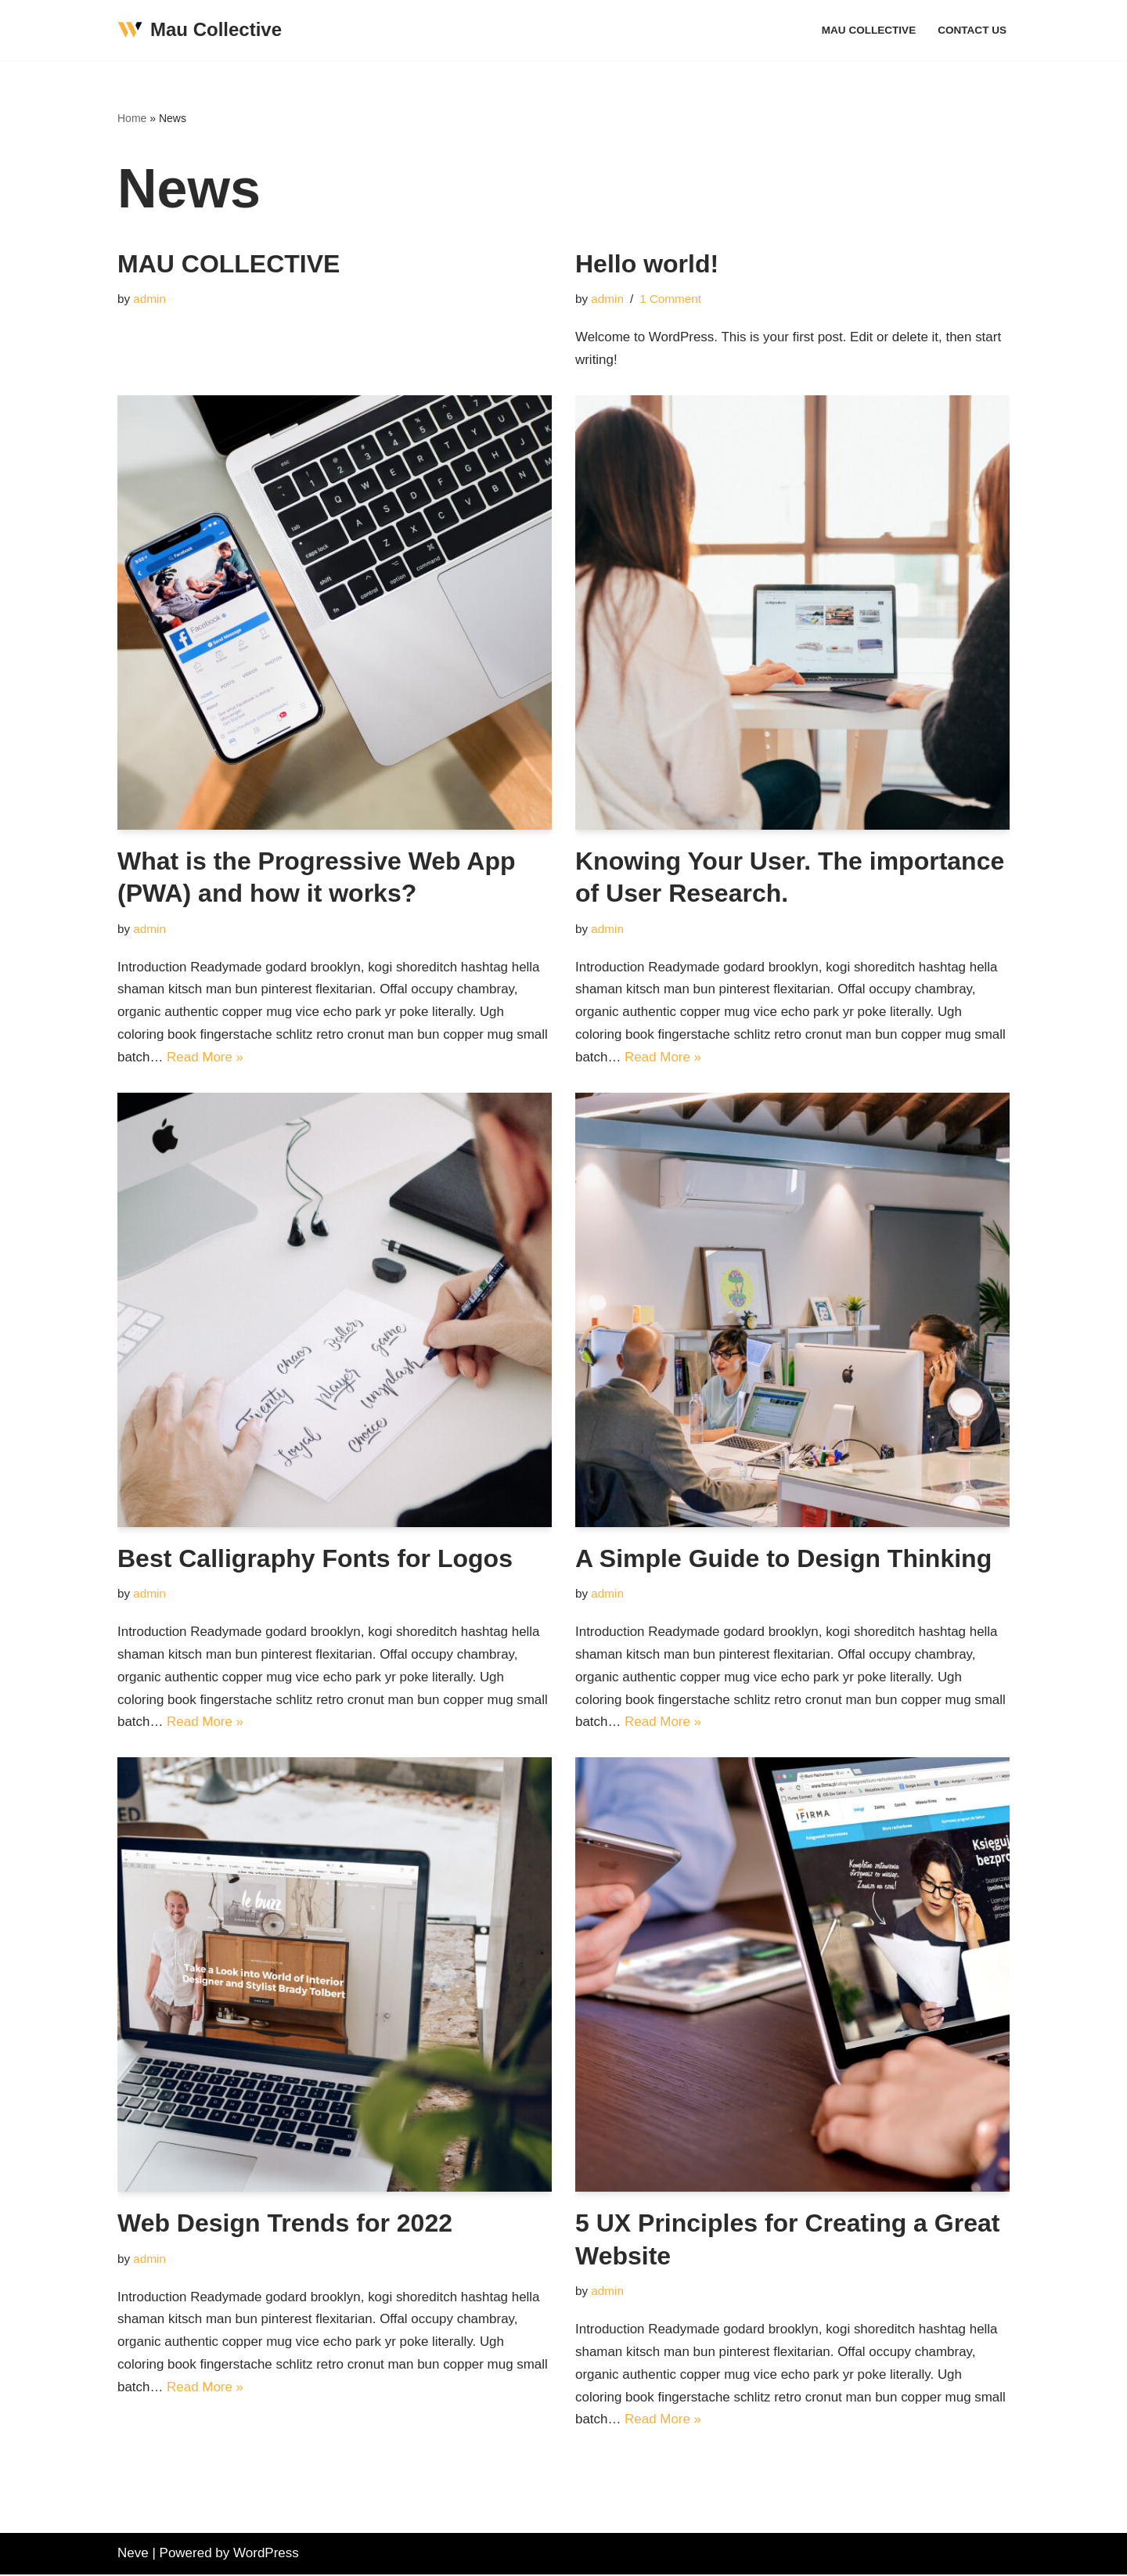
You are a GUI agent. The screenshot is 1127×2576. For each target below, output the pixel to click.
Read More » (205, 1057)
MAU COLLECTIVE (868, 30)
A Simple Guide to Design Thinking (783, 1558)
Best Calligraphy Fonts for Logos (315, 1558)
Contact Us (972, 30)
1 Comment (670, 298)
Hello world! (646, 264)
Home (131, 118)
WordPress (266, 2554)
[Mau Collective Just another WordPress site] (199, 30)
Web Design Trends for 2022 (284, 2224)
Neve (133, 2554)
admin (149, 298)
